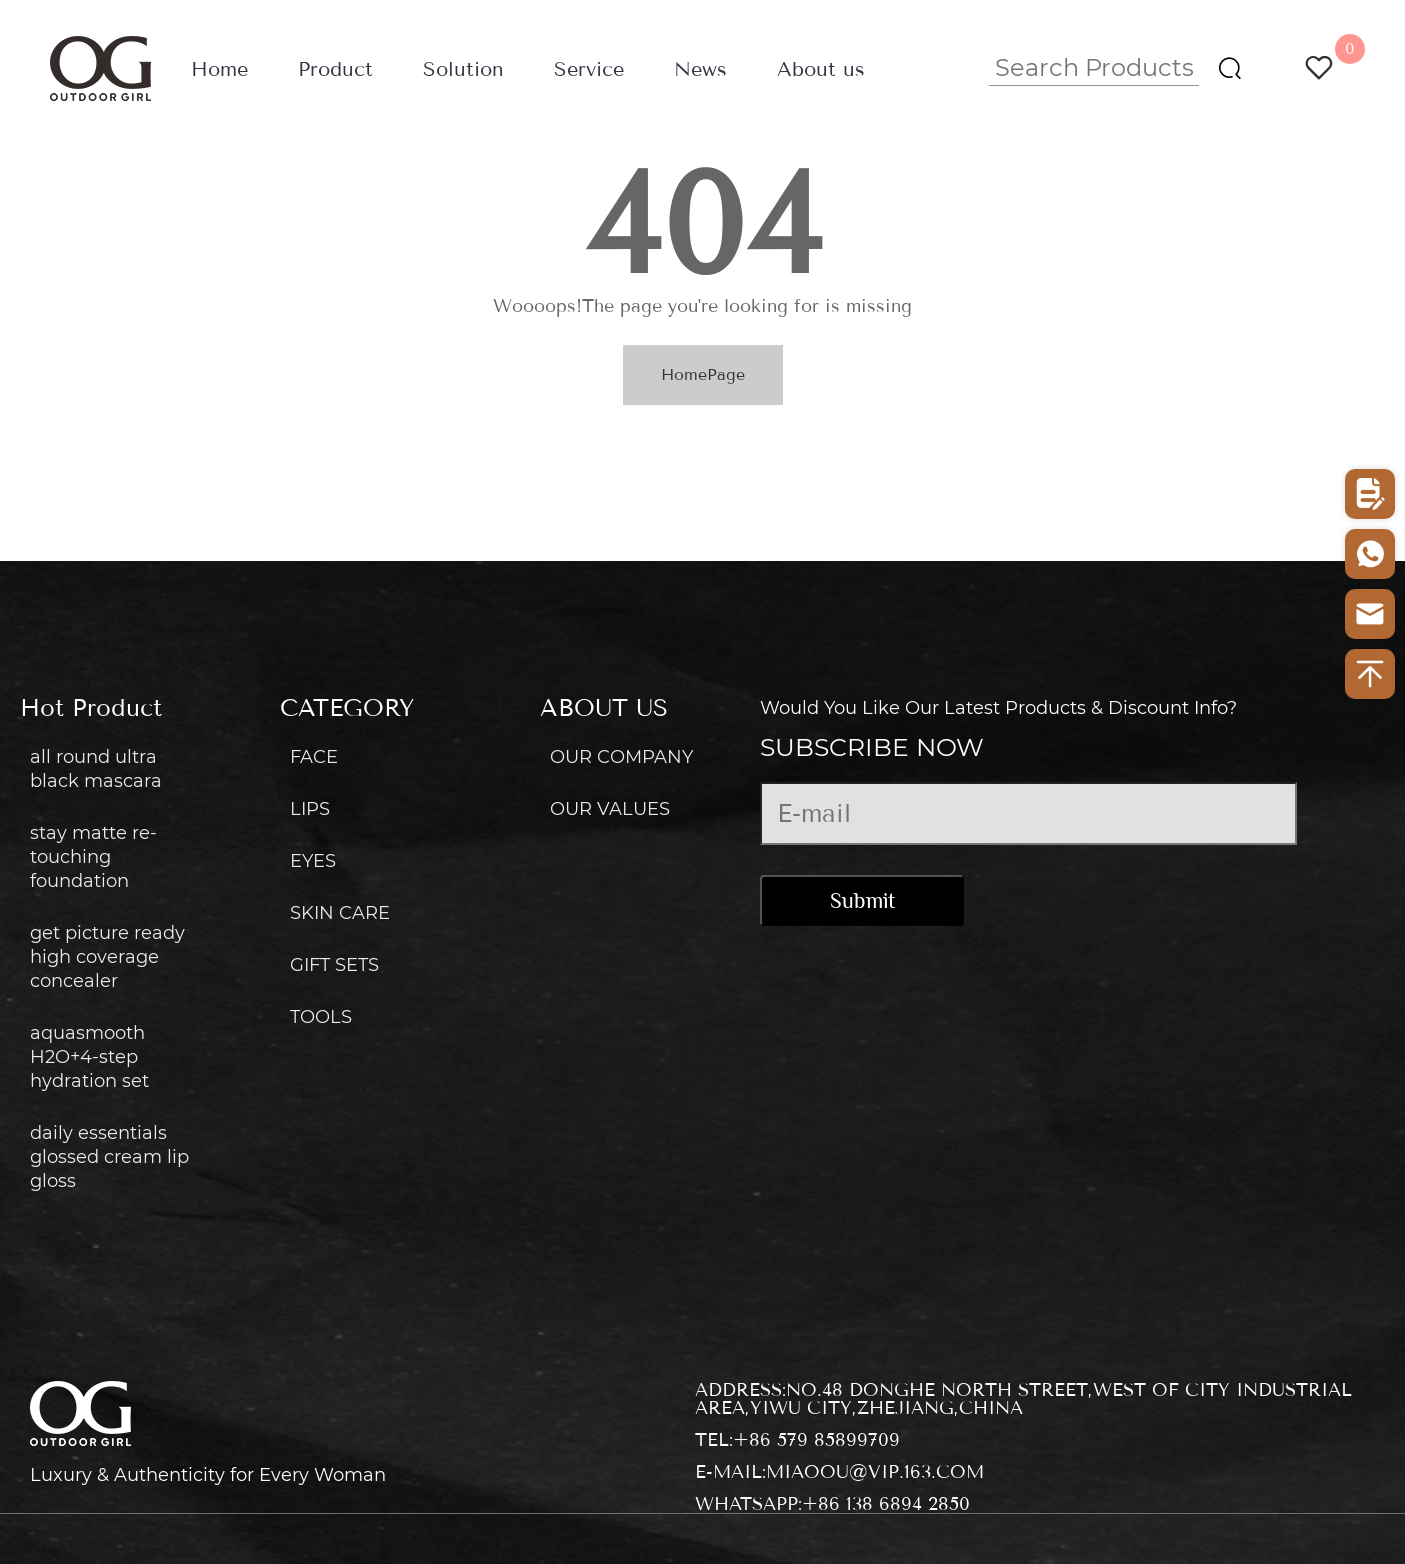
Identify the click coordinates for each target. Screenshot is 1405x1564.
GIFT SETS (334, 965)
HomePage (703, 374)
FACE (314, 757)
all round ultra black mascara (96, 769)
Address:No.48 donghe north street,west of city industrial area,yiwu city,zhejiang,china (1023, 1399)
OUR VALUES (610, 809)
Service (589, 69)
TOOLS (321, 1017)
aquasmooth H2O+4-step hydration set (89, 1057)
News (700, 69)
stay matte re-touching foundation (93, 857)
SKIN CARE (340, 913)
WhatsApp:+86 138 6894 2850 (832, 1504)
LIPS (310, 809)
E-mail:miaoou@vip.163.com (839, 1472)
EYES (313, 861)
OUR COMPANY (621, 757)
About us (821, 69)
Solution (463, 69)
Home (219, 69)
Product (335, 69)
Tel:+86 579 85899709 (797, 1440)
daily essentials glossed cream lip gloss (109, 1157)
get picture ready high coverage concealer (107, 957)
